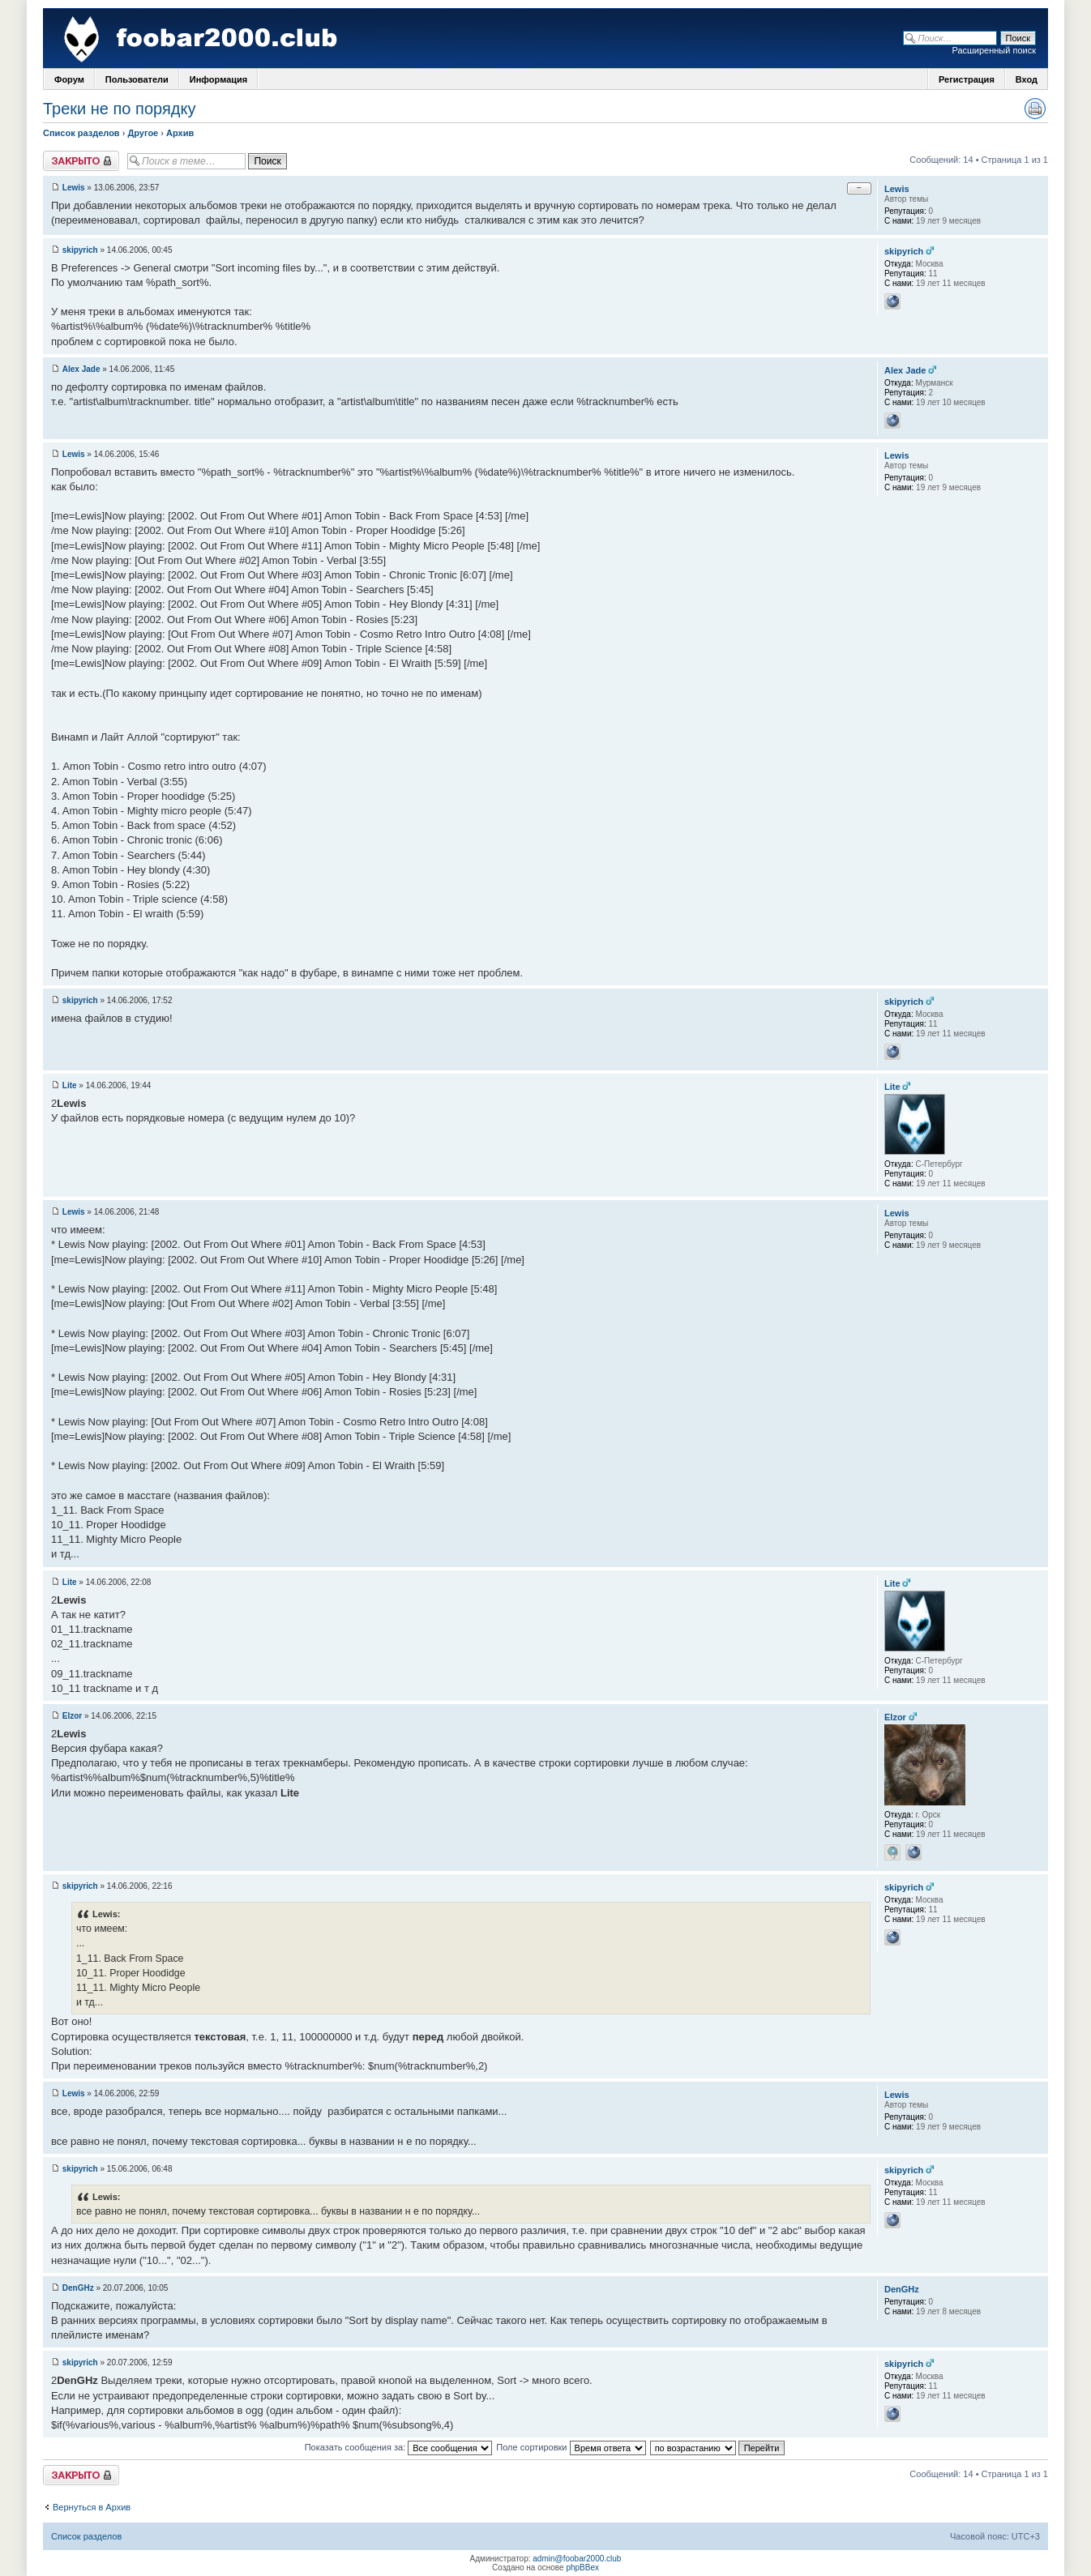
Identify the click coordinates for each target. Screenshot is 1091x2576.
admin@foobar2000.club (577, 2558)
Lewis (73, 187)
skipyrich (80, 250)
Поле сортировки (570, 2447)
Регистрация (967, 79)
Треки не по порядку (119, 108)
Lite (69, 1085)
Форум (69, 79)
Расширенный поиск (994, 50)
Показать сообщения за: (399, 2447)
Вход (1027, 79)
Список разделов (81, 133)
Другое (142, 133)
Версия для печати (1035, 108)
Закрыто (81, 161)
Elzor (72, 1715)
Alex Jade (81, 369)
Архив (180, 133)
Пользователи (137, 79)
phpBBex (582, 2567)
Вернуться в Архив (91, 2507)
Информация (218, 79)
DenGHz (78, 2287)
